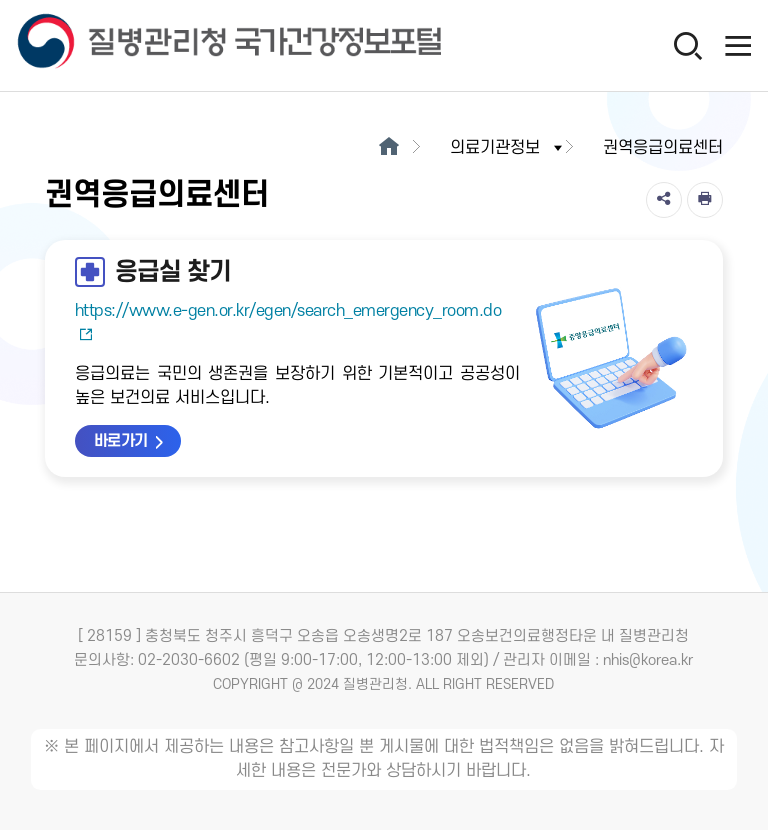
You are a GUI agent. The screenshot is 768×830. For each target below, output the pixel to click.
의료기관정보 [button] (508, 148)
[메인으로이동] (388, 148)
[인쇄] (705, 200)
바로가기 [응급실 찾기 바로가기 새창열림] (121, 441)
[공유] (664, 200)
